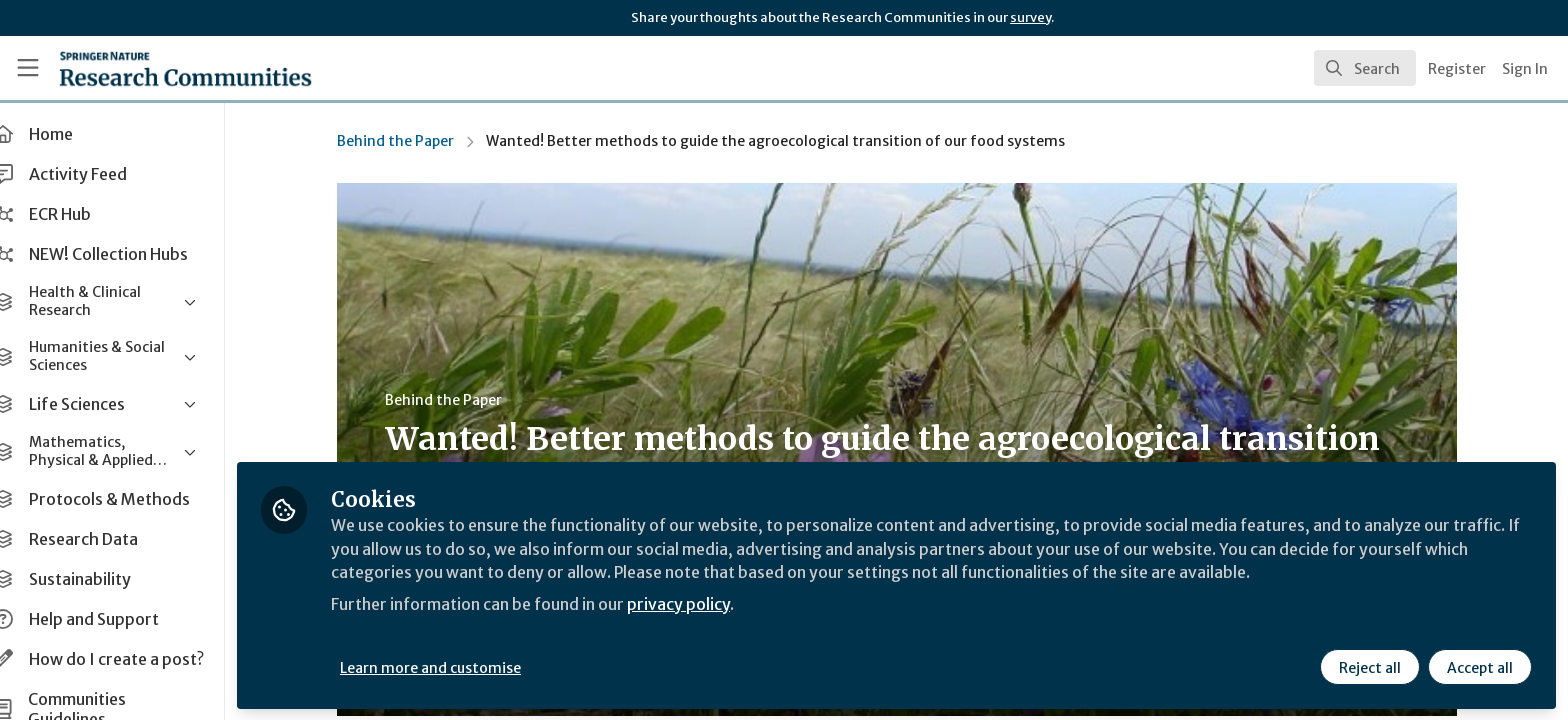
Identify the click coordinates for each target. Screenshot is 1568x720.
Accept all (1480, 667)
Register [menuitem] (1457, 69)
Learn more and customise (461, 667)
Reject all (1370, 667)
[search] (1365, 68)
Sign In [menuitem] (1525, 69)
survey (1030, 17)
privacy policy (712, 604)
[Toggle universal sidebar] (28, 68)
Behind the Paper (410, 141)
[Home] (161, 68)
